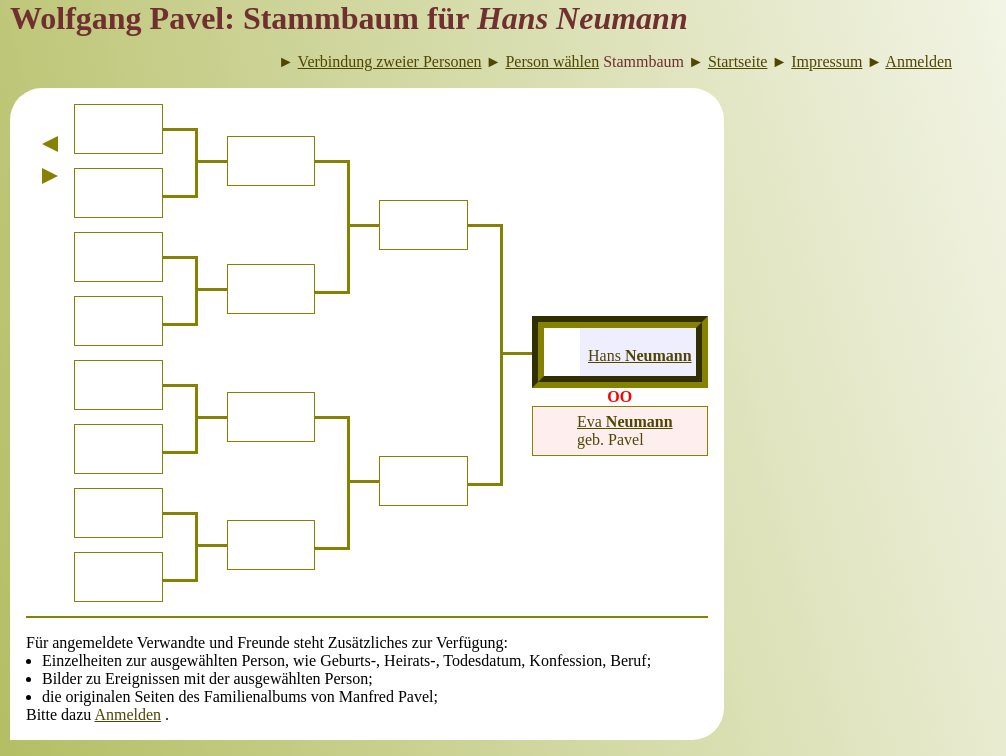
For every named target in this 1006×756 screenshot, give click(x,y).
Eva (625, 421)
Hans (640, 355)
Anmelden (127, 714)
